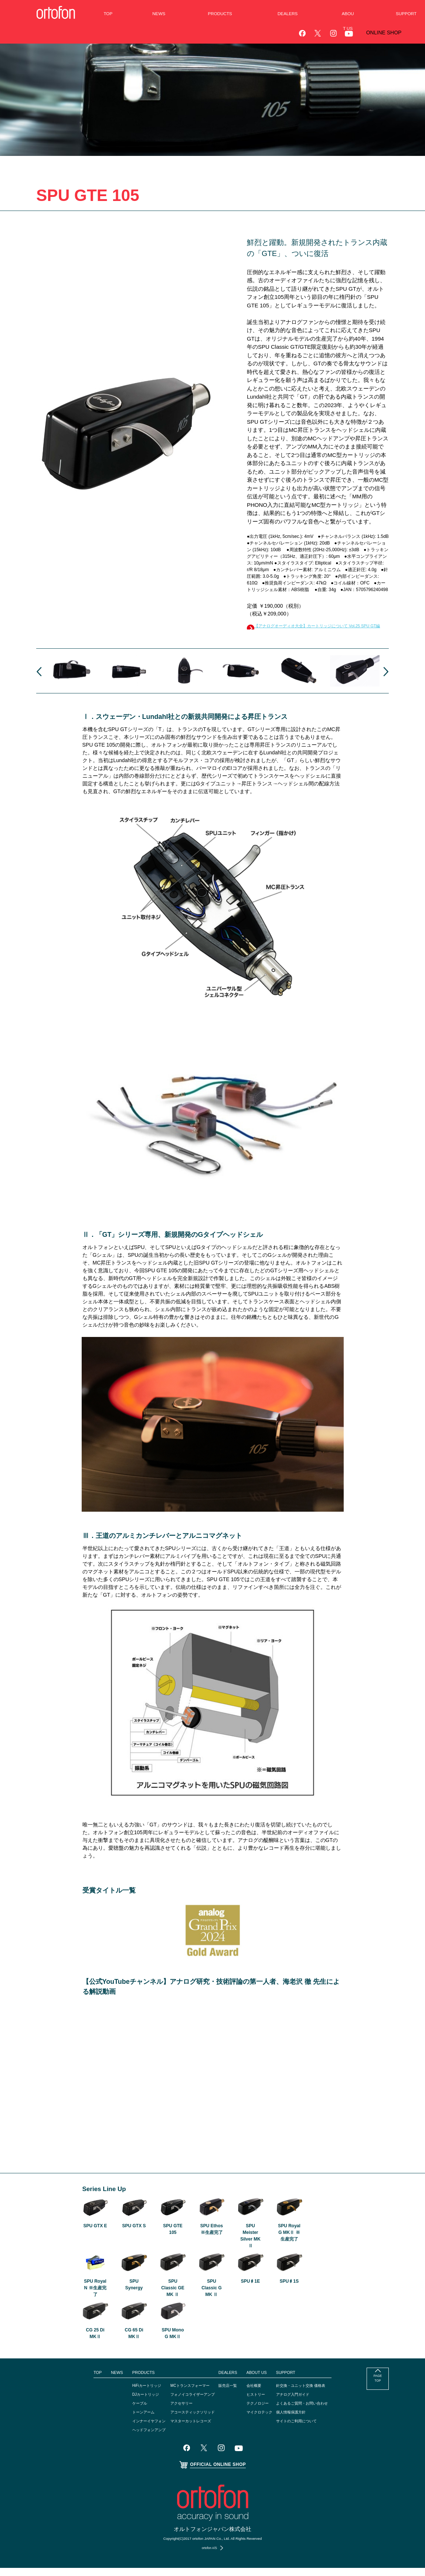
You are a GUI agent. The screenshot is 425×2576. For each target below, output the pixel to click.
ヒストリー (259, 2402)
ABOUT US (259, 2381)
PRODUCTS (129, 2381)
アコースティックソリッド (188, 2420)
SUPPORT (294, 2381)
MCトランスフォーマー (185, 2393)
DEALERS (228, 2381)
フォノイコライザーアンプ (188, 2402)
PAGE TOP (377, 2389)
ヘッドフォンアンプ (137, 2437)
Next (386, 680)
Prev (39, 680)
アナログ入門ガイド (303, 2402)
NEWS (101, 2381)
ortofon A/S (209, 2556)
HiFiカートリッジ (134, 2393)
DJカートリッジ (133, 2402)
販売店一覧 (229, 2393)
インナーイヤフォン (137, 2429)
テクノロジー (261, 2411)
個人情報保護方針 (301, 2420)
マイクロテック (263, 2420)
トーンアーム (130, 2420)
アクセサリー (175, 2411)
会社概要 (257, 2393)
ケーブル (126, 2411)
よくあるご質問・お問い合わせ (314, 2411)
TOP (80, 2381)
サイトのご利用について (307, 2429)
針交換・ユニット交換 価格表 (312, 2393)
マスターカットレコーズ (186, 2429)
